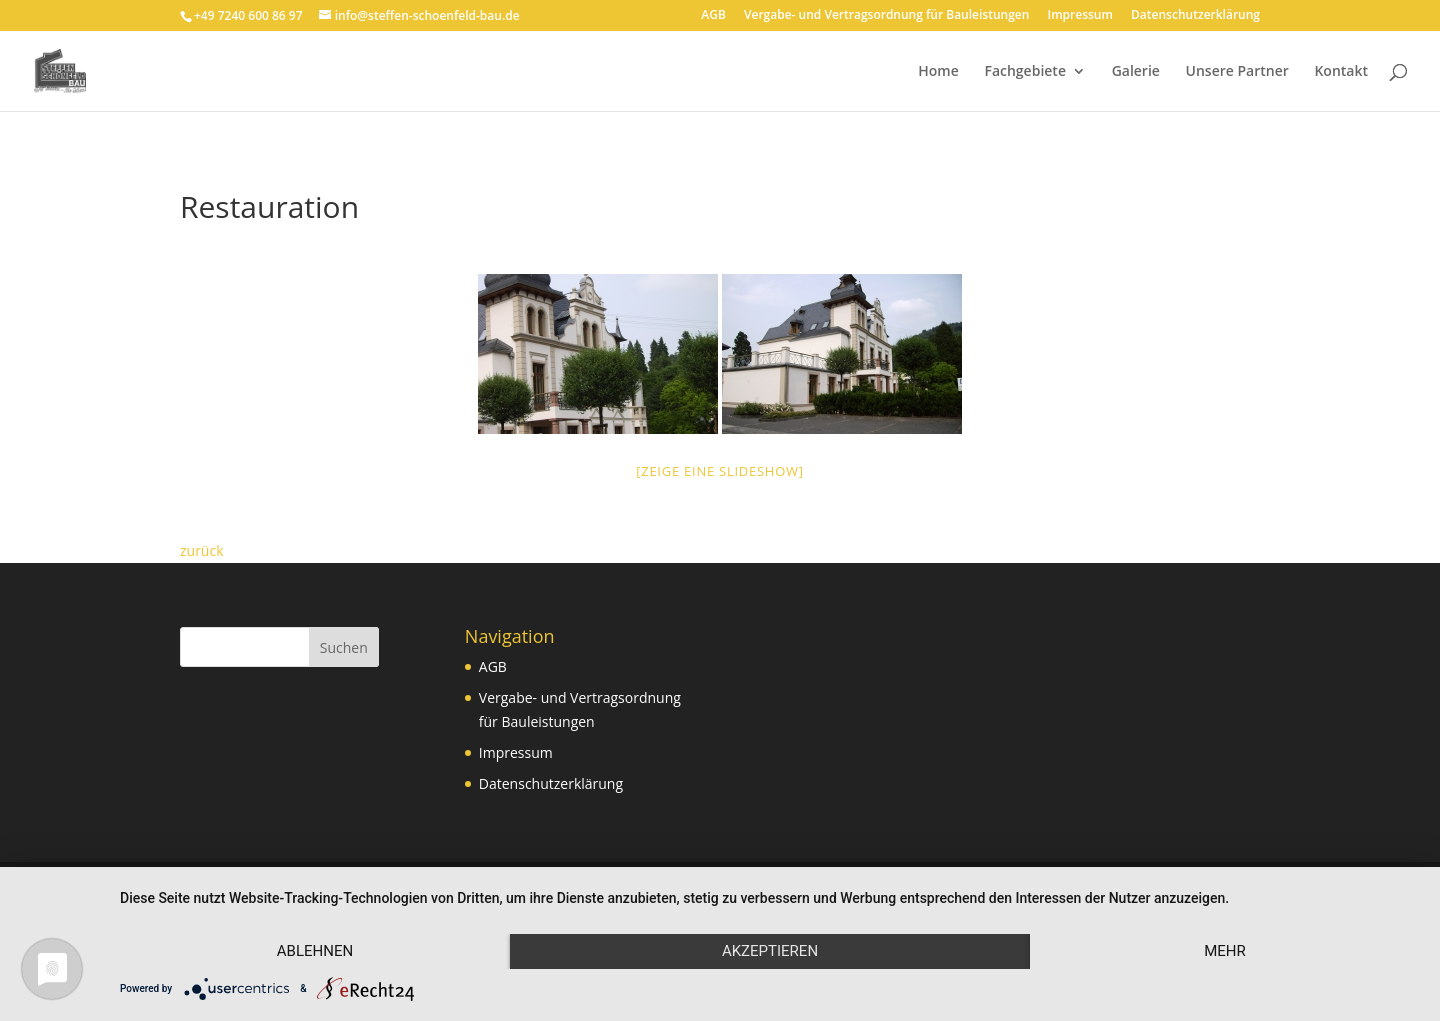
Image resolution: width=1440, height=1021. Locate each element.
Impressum (1080, 16)
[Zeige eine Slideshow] (720, 471)
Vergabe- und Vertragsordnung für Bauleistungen (886, 16)
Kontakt (1341, 72)
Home (938, 72)
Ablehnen (315, 951)
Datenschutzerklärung (1195, 16)
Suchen (344, 647)
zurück (202, 550)
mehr (1225, 951)
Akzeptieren (770, 951)
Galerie (1136, 72)
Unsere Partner (1237, 72)
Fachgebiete (1025, 72)
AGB (713, 16)
